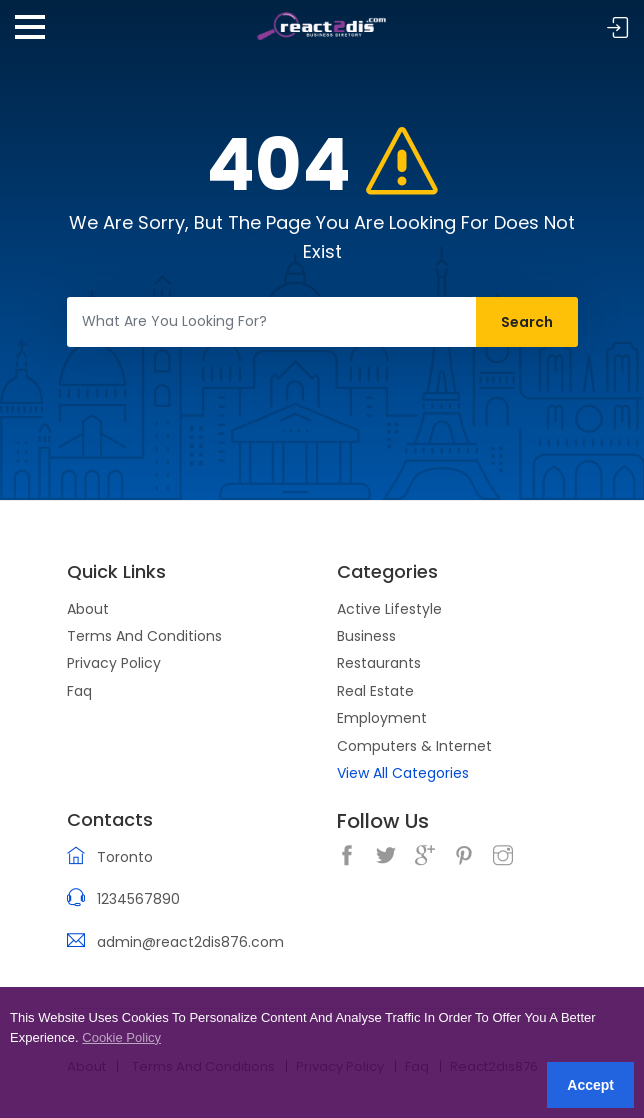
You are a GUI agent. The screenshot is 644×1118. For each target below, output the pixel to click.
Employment (382, 718)
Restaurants (379, 663)
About (88, 609)
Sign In (618, 28)
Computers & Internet (414, 746)
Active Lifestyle (389, 609)
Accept (590, 1085)
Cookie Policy (121, 1037)
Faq (79, 691)
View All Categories (403, 773)
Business (366, 636)
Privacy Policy (114, 663)
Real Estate (375, 691)
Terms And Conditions (144, 636)
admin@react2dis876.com (190, 942)
